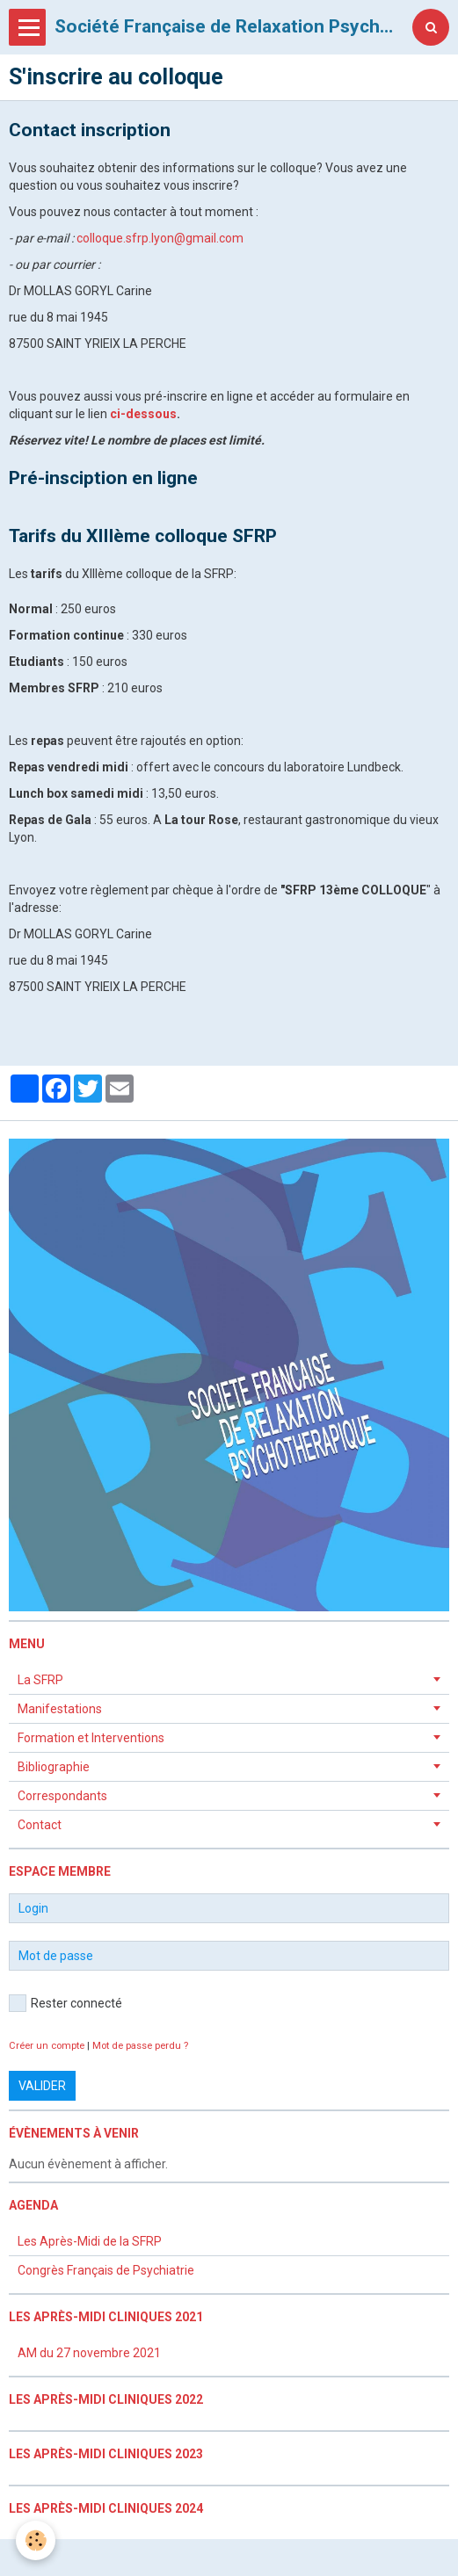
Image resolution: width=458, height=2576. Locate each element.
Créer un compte (46, 2045)
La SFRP (40, 1680)
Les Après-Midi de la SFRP (90, 2241)
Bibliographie (54, 1767)
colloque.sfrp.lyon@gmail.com (160, 238)
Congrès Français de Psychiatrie (106, 2270)
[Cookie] (35, 2540)
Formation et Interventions (91, 1738)
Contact (40, 1825)
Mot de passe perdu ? (140, 2045)
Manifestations (60, 1709)
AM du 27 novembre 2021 (89, 2353)
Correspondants (62, 1796)
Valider (42, 2086)
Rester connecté (65, 2003)
